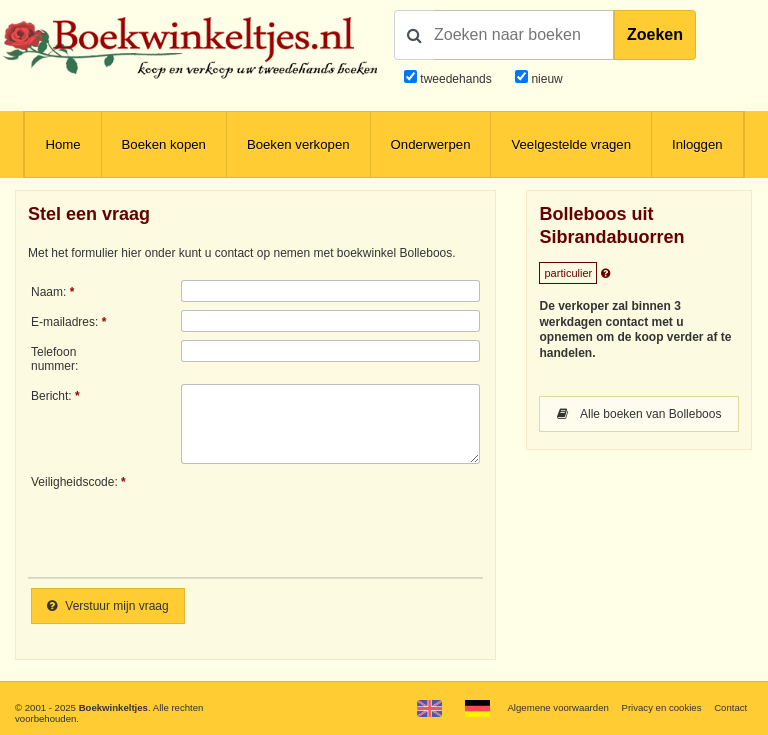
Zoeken (655, 34)
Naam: (48, 292)
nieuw (545, 79)
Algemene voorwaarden (557, 707)
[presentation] (348, 519)
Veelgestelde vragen (571, 144)
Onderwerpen (431, 144)
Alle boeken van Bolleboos (639, 414)
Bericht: (51, 396)
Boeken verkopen (298, 144)
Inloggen (697, 144)
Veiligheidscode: (74, 482)
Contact (730, 707)
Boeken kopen (164, 144)
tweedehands (455, 79)
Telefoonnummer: (54, 359)
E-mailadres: (64, 322)
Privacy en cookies (661, 707)
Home (62, 144)
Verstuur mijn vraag (108, 606)
